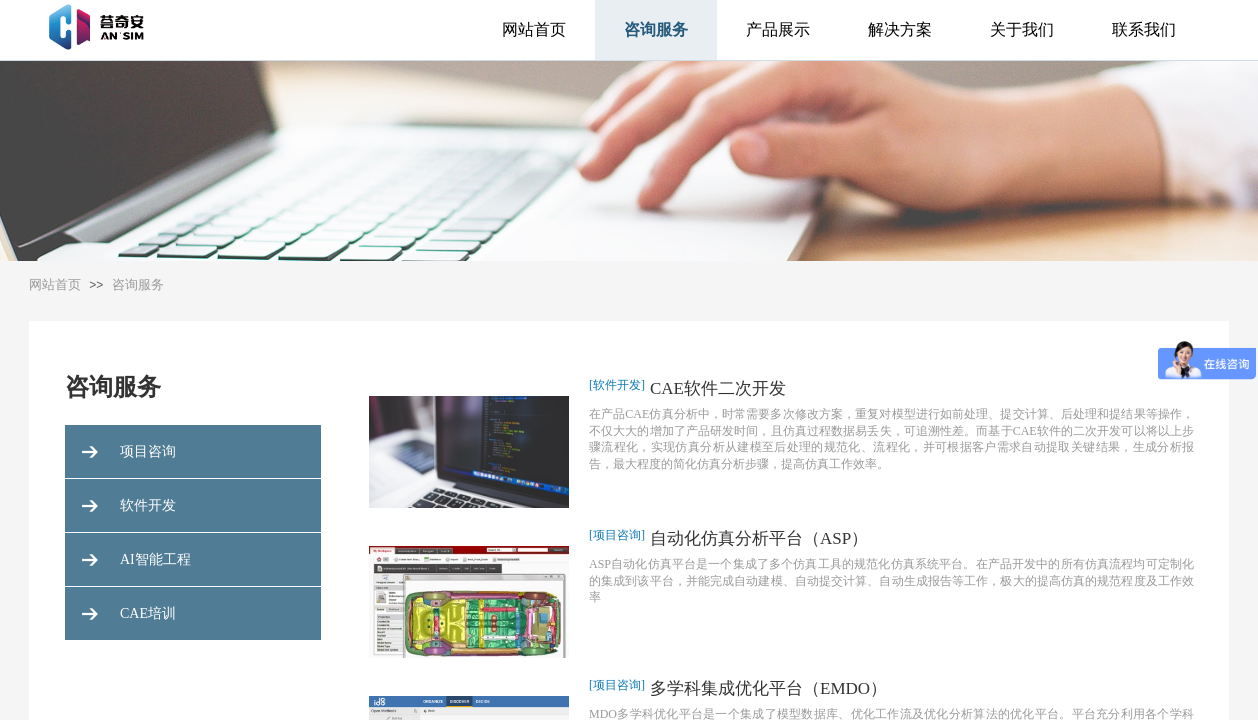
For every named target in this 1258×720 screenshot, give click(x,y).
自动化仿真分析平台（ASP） (759, 538)
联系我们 (1144, 29)
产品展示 (778, 29)
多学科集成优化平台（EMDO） (768, 688)
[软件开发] (617, 385)
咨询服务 (656, 29)
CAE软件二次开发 (718, 388)
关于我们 (1022, 29)
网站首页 (534, 29)
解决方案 (900, 29)
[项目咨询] (617, 535)
